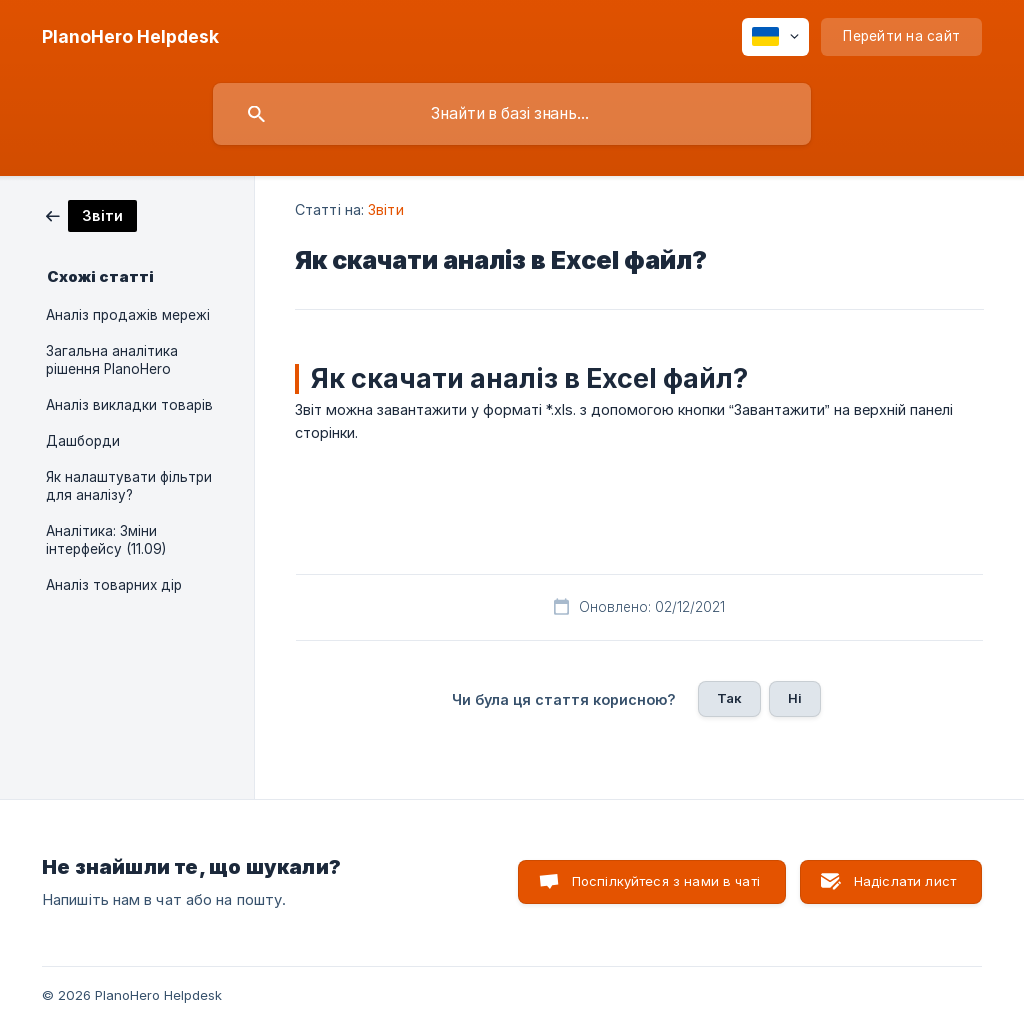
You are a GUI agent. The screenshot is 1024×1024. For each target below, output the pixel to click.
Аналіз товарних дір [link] (114, 585)
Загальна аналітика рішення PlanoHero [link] (112, 360)
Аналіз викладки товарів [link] (129, 405)
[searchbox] (512, 114)
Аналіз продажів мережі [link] (128, 315)
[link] (91, 214)
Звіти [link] (386, 209)
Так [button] (729, 698)
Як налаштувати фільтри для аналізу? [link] (129, 486)
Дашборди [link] (83, 441)
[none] (130, 37)
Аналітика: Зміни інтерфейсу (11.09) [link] (106, 540)
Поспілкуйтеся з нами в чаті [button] (666, 881)
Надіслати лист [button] (905, 881)
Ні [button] (795, 698)
